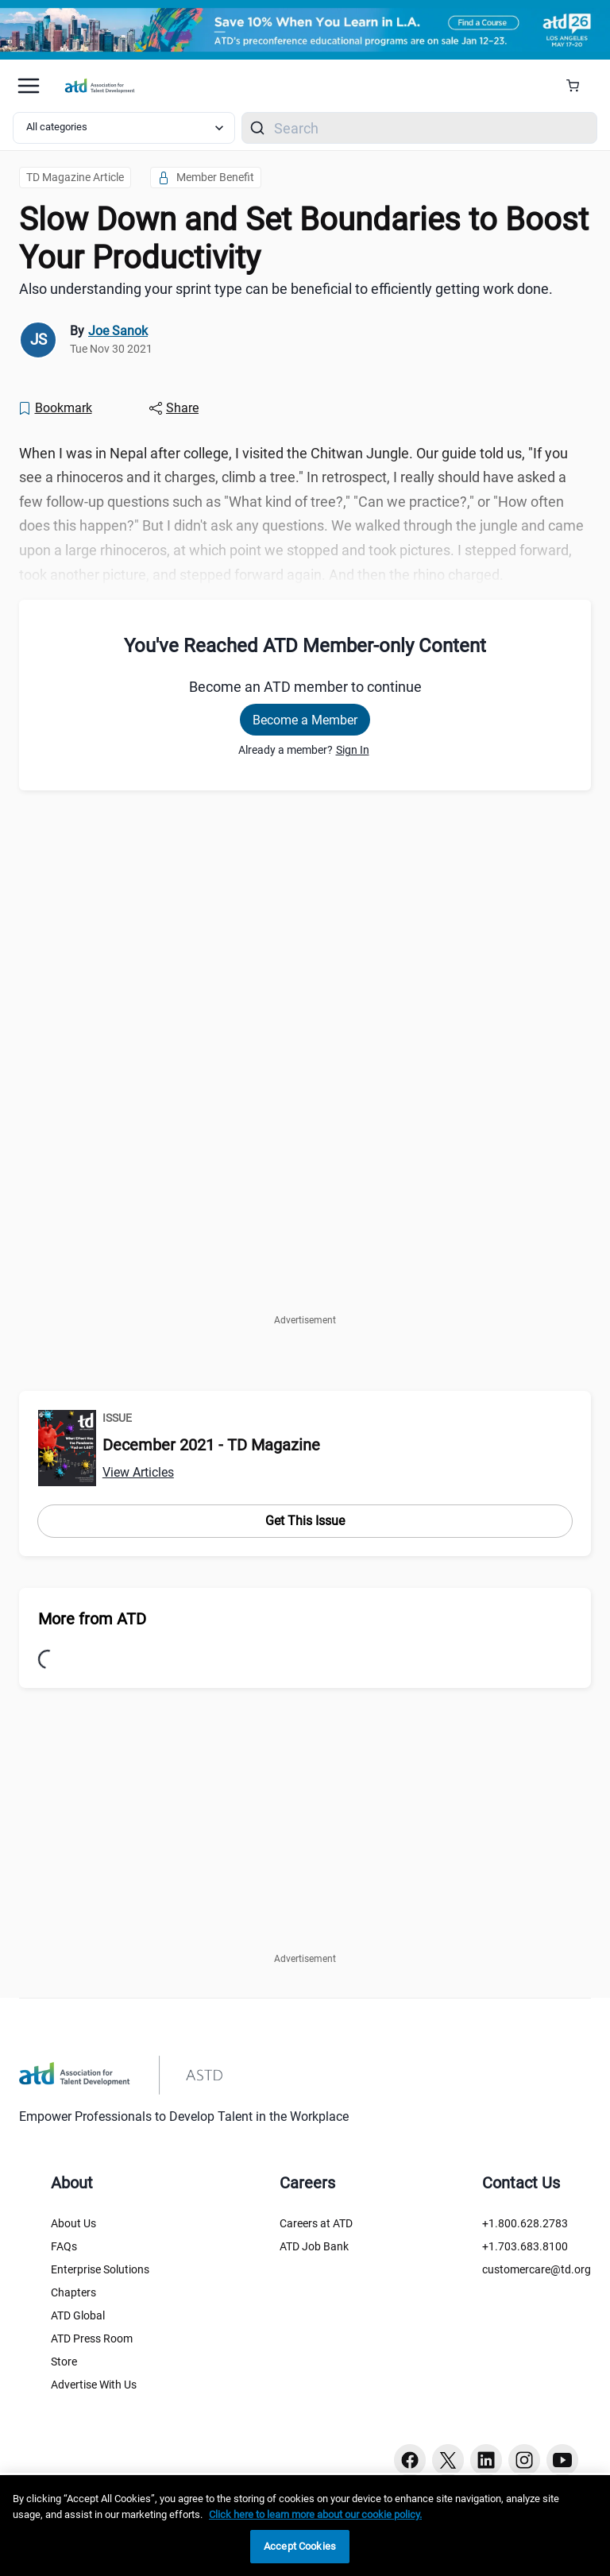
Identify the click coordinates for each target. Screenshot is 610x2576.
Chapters (73, 2292)
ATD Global (78, 2315)
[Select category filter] (124, 128)
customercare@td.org (536, 2269)
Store (64, 2361)
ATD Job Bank (314, 2246)
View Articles (138, 1472)
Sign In (352, 749)
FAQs (64, 2246)
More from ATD (92, 1618)
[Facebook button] (410, 2460)
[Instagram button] (524, 2460)
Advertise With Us (94, 2384)
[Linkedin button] (486, 2460)
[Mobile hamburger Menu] (28, 85)
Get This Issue (305, 1520)
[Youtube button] (562, 2460)
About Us (73, 2223)
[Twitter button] (448, 2460)
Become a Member (305, 720)
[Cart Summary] (578, 86)
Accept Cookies (300, 2546)
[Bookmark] (54, 408)
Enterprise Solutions (100, 2269)
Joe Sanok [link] (118, 330)
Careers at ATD (316, 2223)
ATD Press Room (92, 2338)
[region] (305, 2525)
